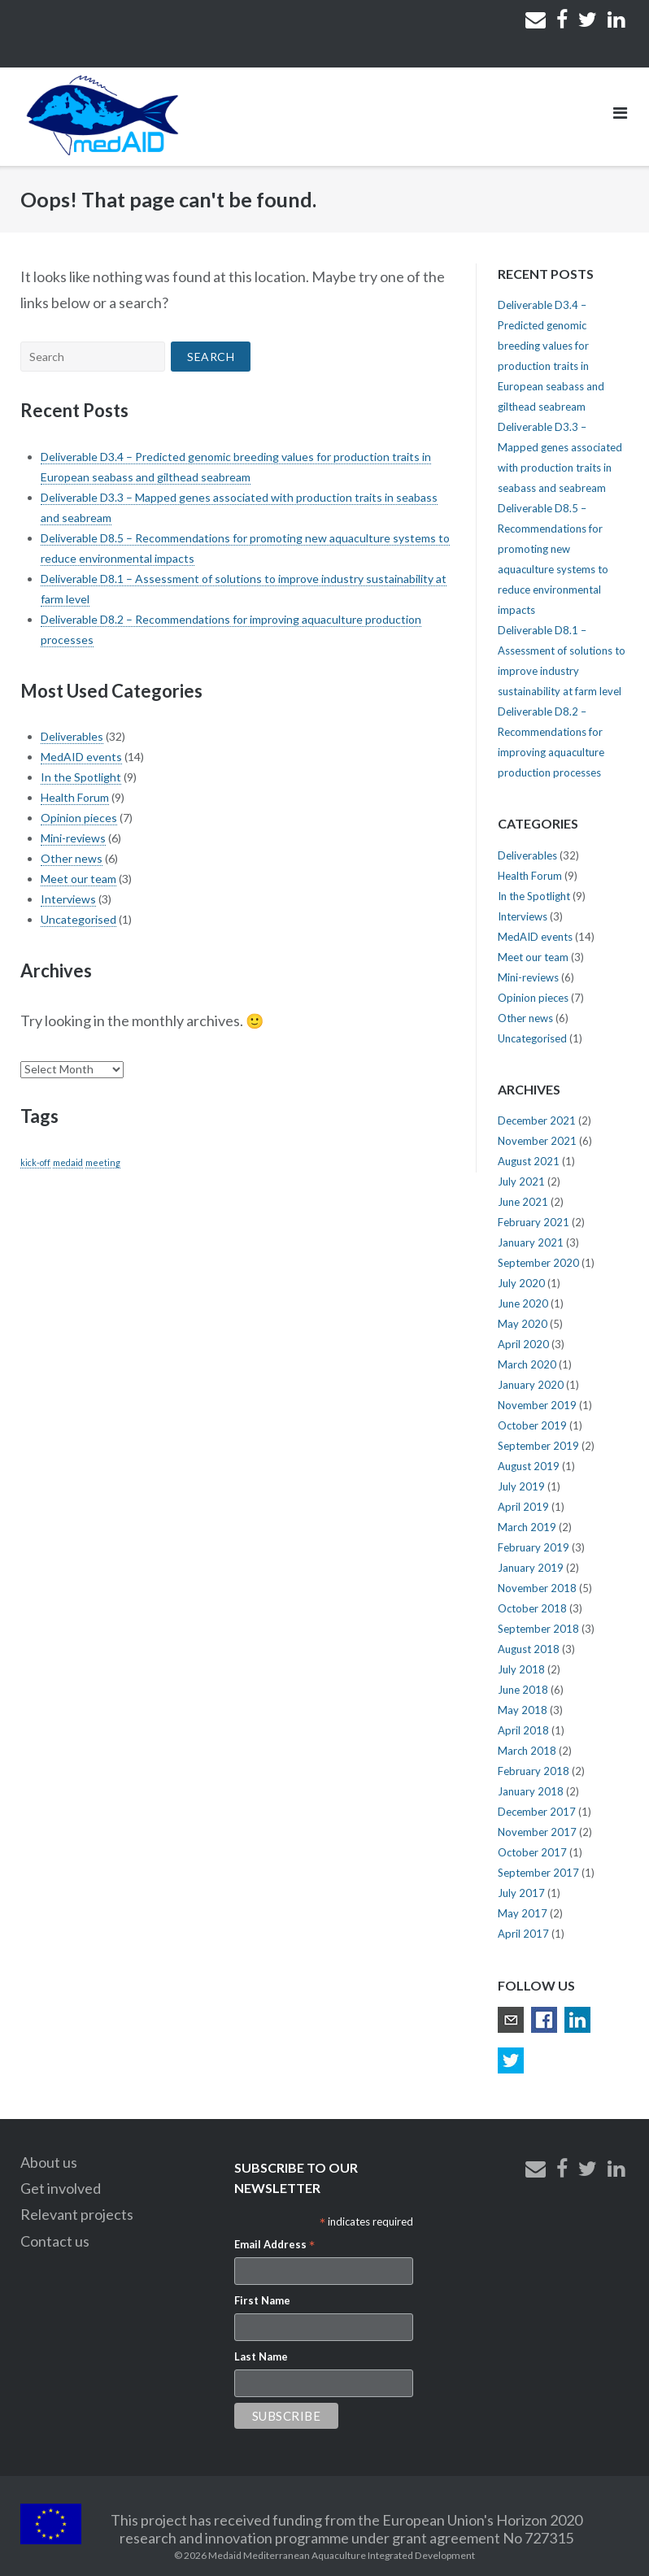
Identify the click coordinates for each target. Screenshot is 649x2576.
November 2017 (537, 1831)
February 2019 (533, 1547)
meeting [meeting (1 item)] (102, 1162)
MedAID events (81, 757)
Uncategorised (78, 919)
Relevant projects (76, 2214)
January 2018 (531, 1791)
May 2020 (522, 1323)
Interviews (68, 899)
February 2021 (533, 1222)
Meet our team (78, 879)
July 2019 (521, 1486)
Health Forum (75, 797)
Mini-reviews (73, 838)
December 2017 (537, 1811)
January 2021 (531, 1242)
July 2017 (521, 1892)
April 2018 (523, 1730)
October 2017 (532, 1852)
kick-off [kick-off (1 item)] (35, 1162)
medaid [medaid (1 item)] (68, 1162)
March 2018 (527, 1750)
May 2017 (522, 1913)
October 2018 (532, 1608)
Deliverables (72, 736)
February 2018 (533, 1771)
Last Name (261, 2356)
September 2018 (538, 1628)
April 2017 (523, 1933)
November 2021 (537, 1140)
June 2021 (523, 1201)
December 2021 (537, 1120)
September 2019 (538, 1445)
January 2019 (531, 1567)
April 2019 (523, 1506)
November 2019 (537, 1405)
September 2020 (538, 1262)
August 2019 (529, 1466)
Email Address (274, 2246)
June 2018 (523, 1689)
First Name (262, 2300)
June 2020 (523, 1303)
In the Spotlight (81, 777)
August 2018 (529, 1649)
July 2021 (521, 1181)
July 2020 (521, 1283)
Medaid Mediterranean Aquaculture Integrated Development (341, 2555)
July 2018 (521, 1669)
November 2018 (537, 1588)
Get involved (60, 2188)
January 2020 (531, 1384)
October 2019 (532, 1425)
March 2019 (527, 1527)
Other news (71, 858)
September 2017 (538, 1872)
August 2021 (529, 1161)
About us (48, 2162)
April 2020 (523, 1344)
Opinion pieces (79, 818)
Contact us (54, 2241)
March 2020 (527, 1364)
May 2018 (522, 1710)
